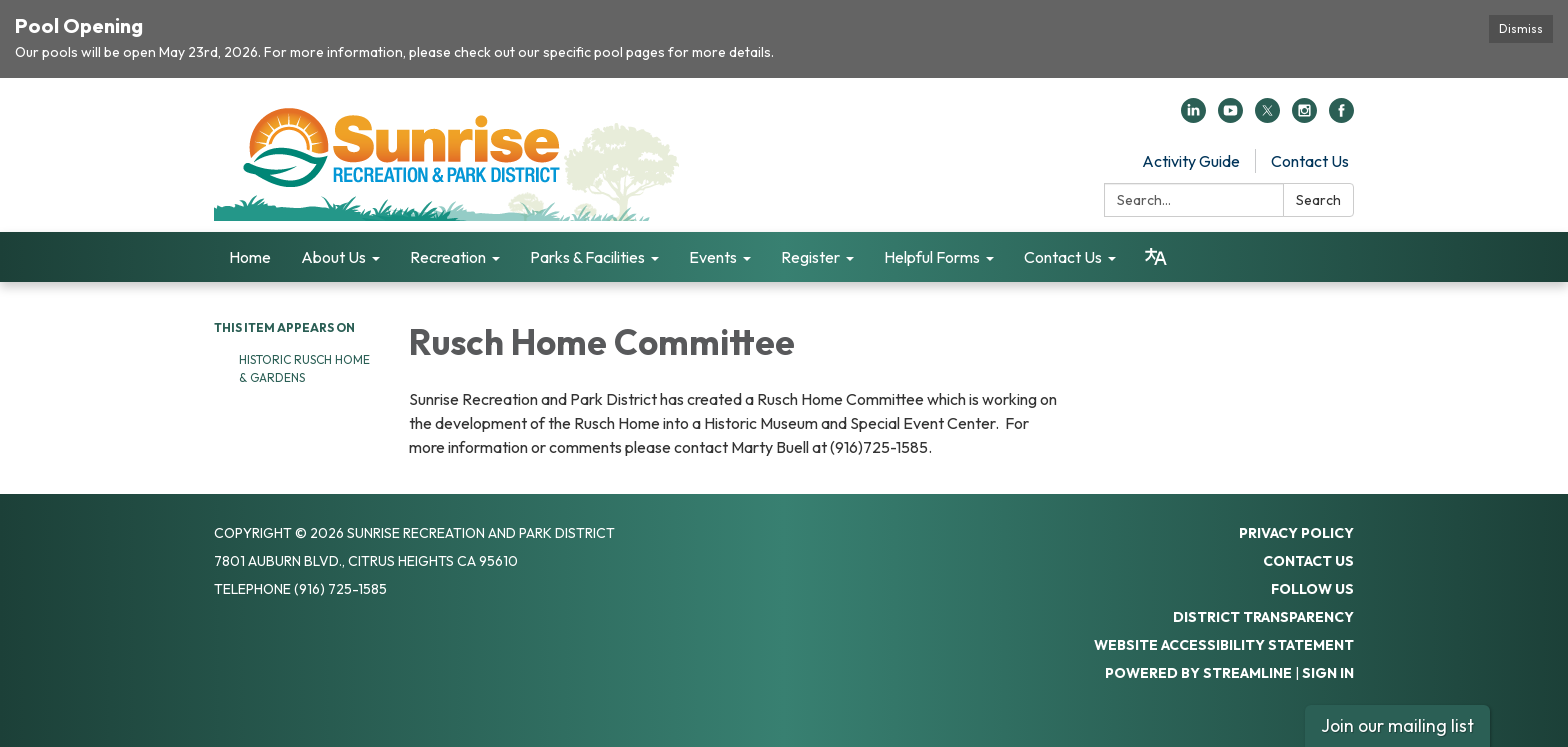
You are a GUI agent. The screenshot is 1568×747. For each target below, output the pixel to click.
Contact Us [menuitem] (1063, 257)
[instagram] (1304, 117)
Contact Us (1310, 161)
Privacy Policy (1296, 533)
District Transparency (1263, 617)
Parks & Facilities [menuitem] (587, 257)
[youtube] (1230, 117)
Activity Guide (1191, 161)
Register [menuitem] (810, 257)
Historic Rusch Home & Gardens (304, 368)
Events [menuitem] (713, 257)
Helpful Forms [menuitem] (932, 257)
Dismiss (1521, 28)
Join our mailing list (1397, 725)
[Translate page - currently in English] (1156, 257)
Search (1318, 200)
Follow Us (1312, 589)
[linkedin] (1193, 117)
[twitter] (1267, 117)
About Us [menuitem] (333, 257)
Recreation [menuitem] (448, 257)
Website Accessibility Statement (1224, 645)
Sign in (1328, 673)
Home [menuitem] (250, 257)
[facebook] (1341, 117)
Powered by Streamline (1198, 673)
